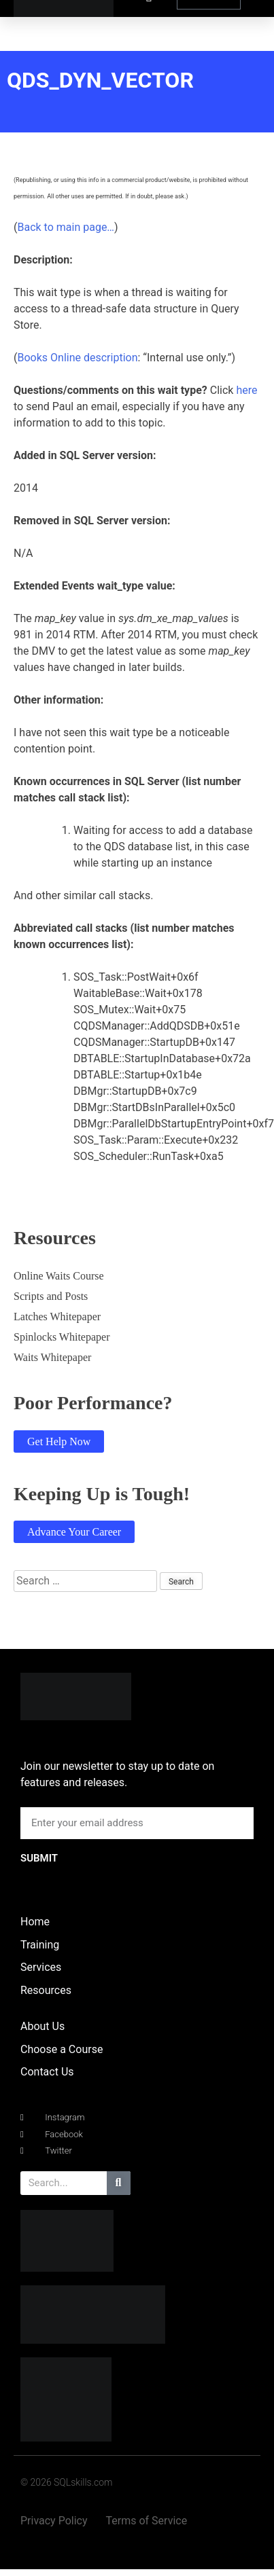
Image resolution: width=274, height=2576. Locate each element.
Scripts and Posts (51, 1296)
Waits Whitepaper (52, 1357)
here (246, 390)
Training (39, 1944)
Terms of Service (147, 2520)
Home (35, 1921)
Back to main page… (65, 227)
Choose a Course (61, 2049)
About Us (42, 2026)
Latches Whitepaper (57, 1316)
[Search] (119, 2183)
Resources (45, 1990)
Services (40, 1967)
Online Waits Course (59, 1276)
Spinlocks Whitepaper (61, 1337)
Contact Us (47, 2071)
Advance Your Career (74, 1532)
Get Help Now (58, 1441)
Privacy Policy (54, 2520)
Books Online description (77, 357)
